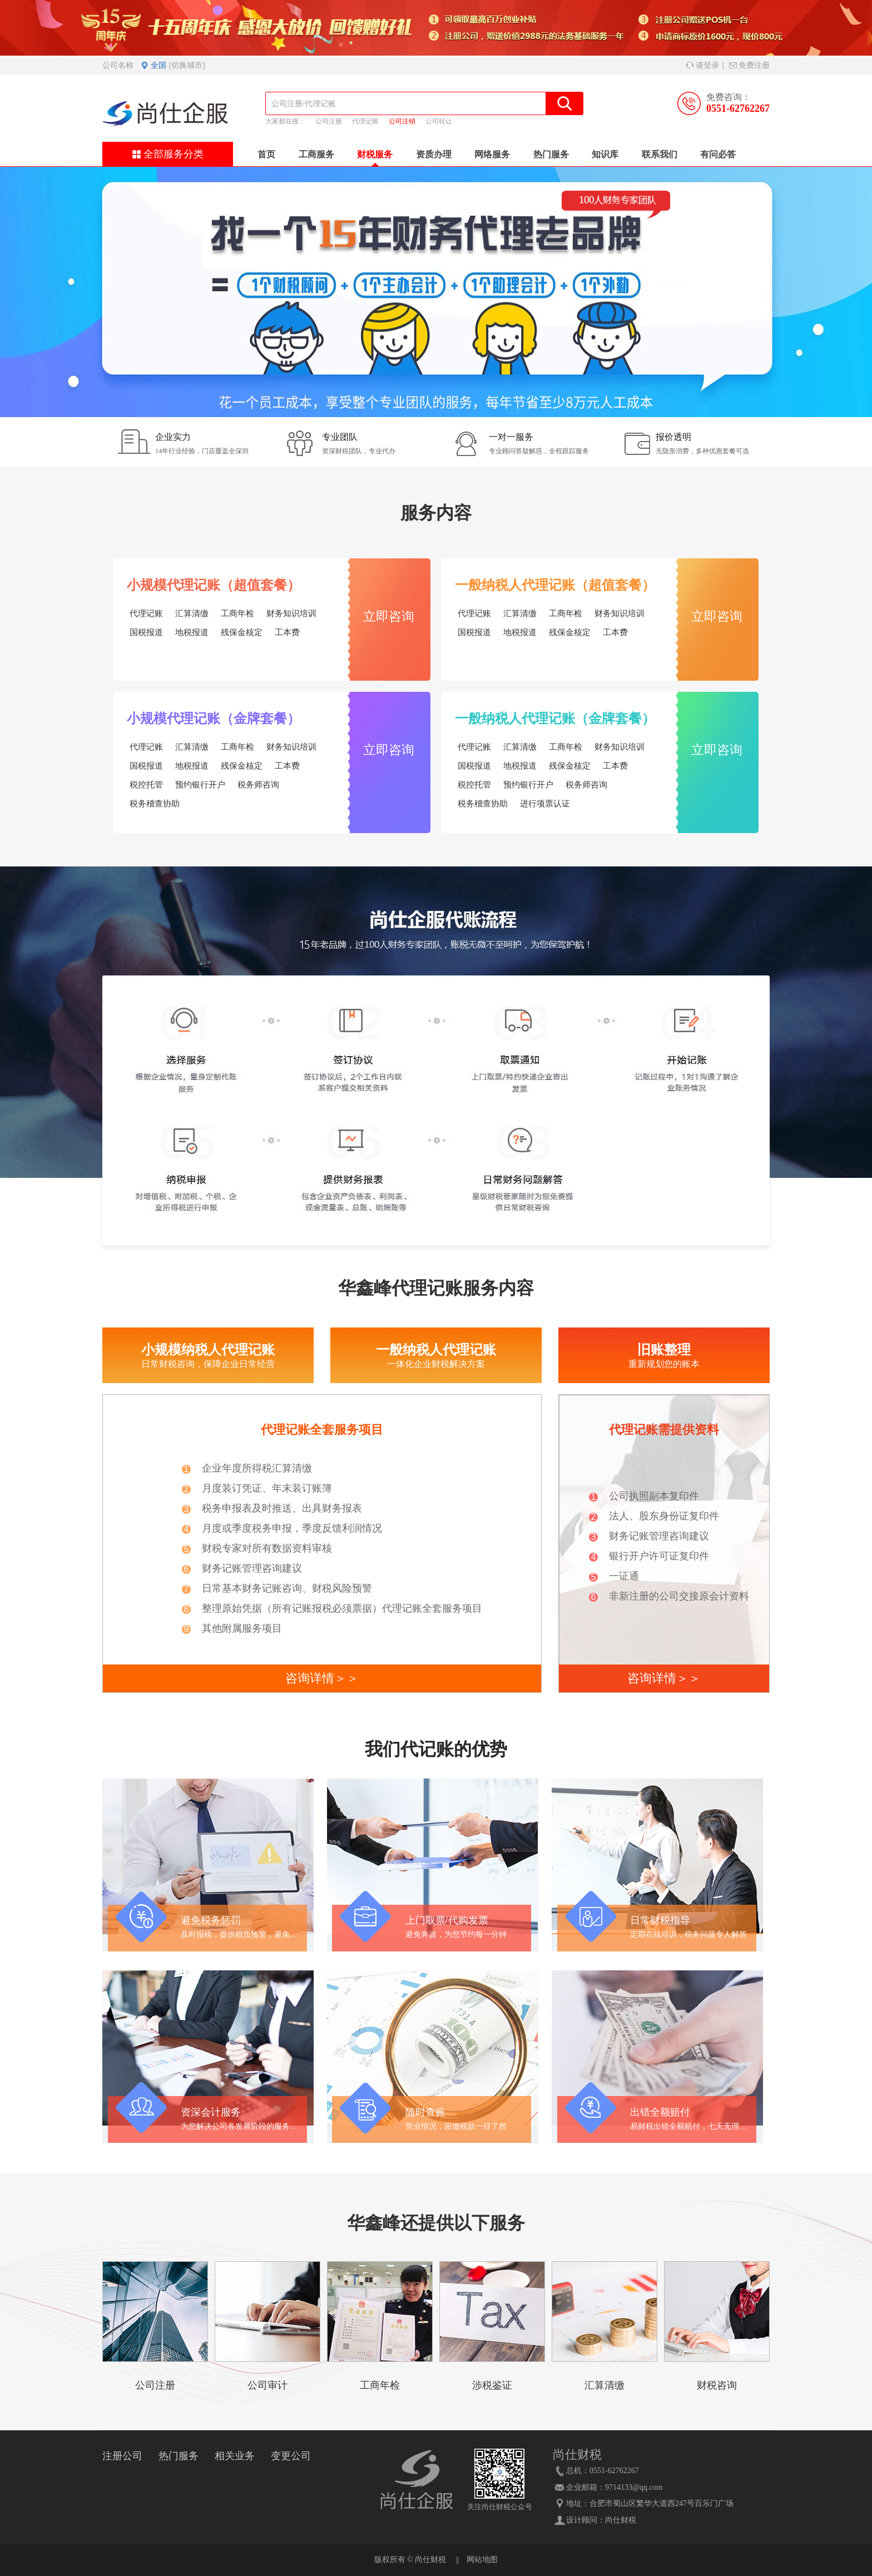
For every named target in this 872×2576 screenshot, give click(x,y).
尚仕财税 (620, 2520)
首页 (266, 154)
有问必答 (718, 154)
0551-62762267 (738, 108)
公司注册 (328, 121)
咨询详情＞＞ (322, 1678)
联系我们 (659, 154)
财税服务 (375, 154)
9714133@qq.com (634, 2487)
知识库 (605, 154)
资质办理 (434, 154)
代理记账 (365, 121)
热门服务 (551, 154)
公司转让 (438, 121)
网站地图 (482, 2559)
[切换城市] (187, 65)
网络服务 (492, 154)
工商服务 (316, 154)
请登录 (703, 65)
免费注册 (749, 65)
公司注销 (402, 121)
